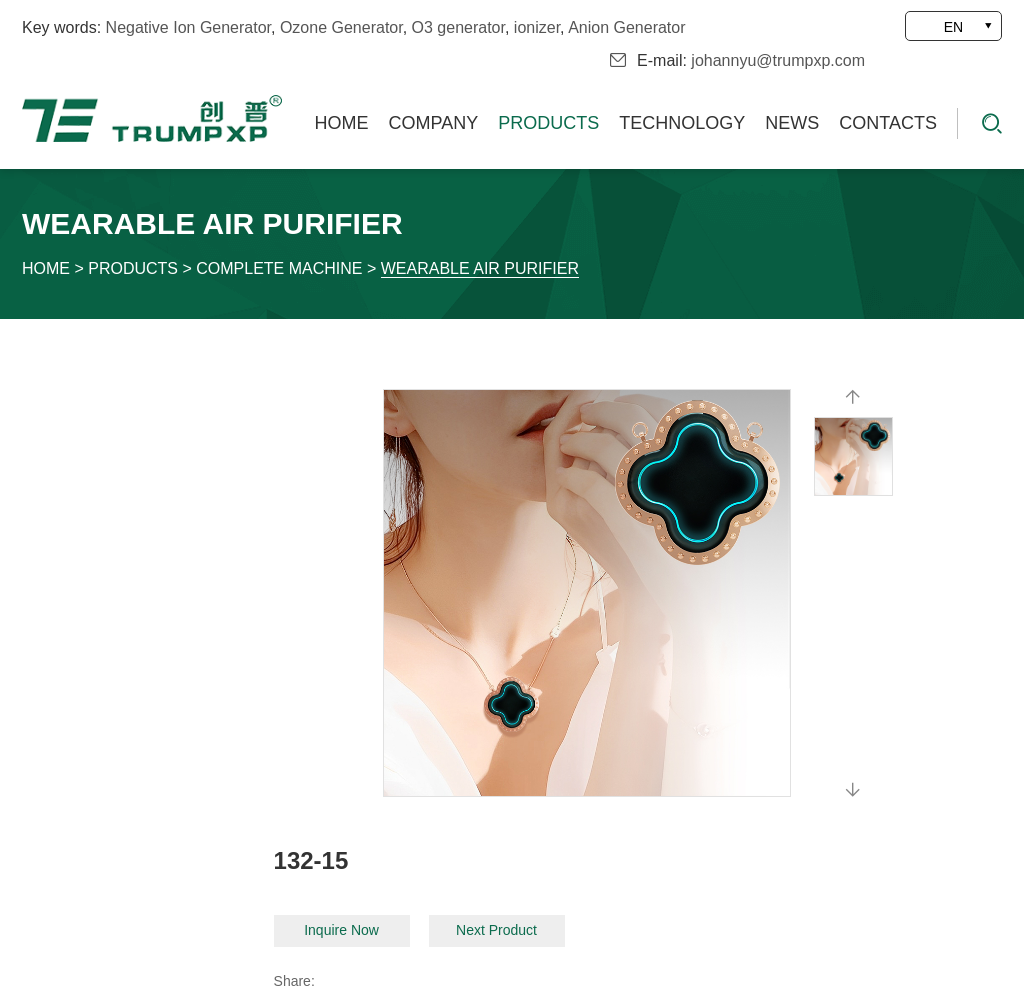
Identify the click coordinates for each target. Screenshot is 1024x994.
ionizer (537, 27)
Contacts (888, 123)
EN (953, 27)
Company (434, 123)
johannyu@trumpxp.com (778, 60)
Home (342, 123)
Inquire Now (341, 930)
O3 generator (458, 27)
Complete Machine (279, 268)
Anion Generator (626, 27)
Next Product (496, 930)
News (792, 123)
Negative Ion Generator (188, 27)
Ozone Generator (341, 27)
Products (548, 123)
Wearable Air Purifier (480, 268)
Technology (682, 123)
